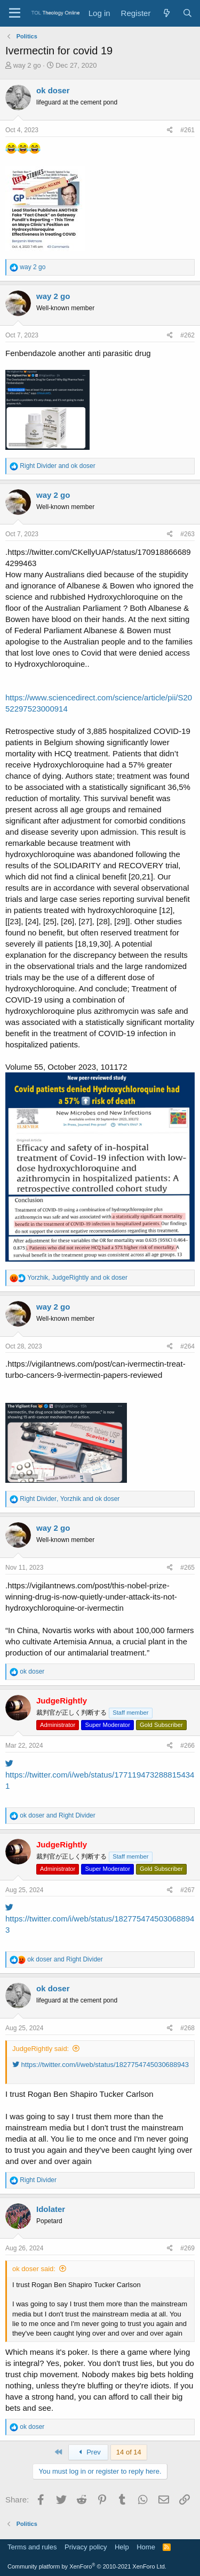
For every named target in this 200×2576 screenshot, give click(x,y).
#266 (187, 1745)
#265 (187, 1567)
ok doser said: (33, 2269)
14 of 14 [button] (128, 2452)
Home (146, 2547)
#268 (187, 2028)
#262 (187, 335)
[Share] (170, 130)
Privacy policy (86, 2547)
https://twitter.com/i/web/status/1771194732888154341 (99, 1774)
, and (77, 1277)
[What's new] (166, 13)
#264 (187, 1346)
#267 (187, 1890)
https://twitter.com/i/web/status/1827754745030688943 (99, 1918)
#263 (187, 534)
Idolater (50, 2209)
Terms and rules (32, 2547)
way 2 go (27, 65)
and (57, 466)
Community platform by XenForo (86, 2566)
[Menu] (14, 13)
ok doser (53, 90)
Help (122, 2547)
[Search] (187, 13)
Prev (88, 2452)
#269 (187, 2248)
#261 (187, 130)
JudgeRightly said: (40, 2049)
